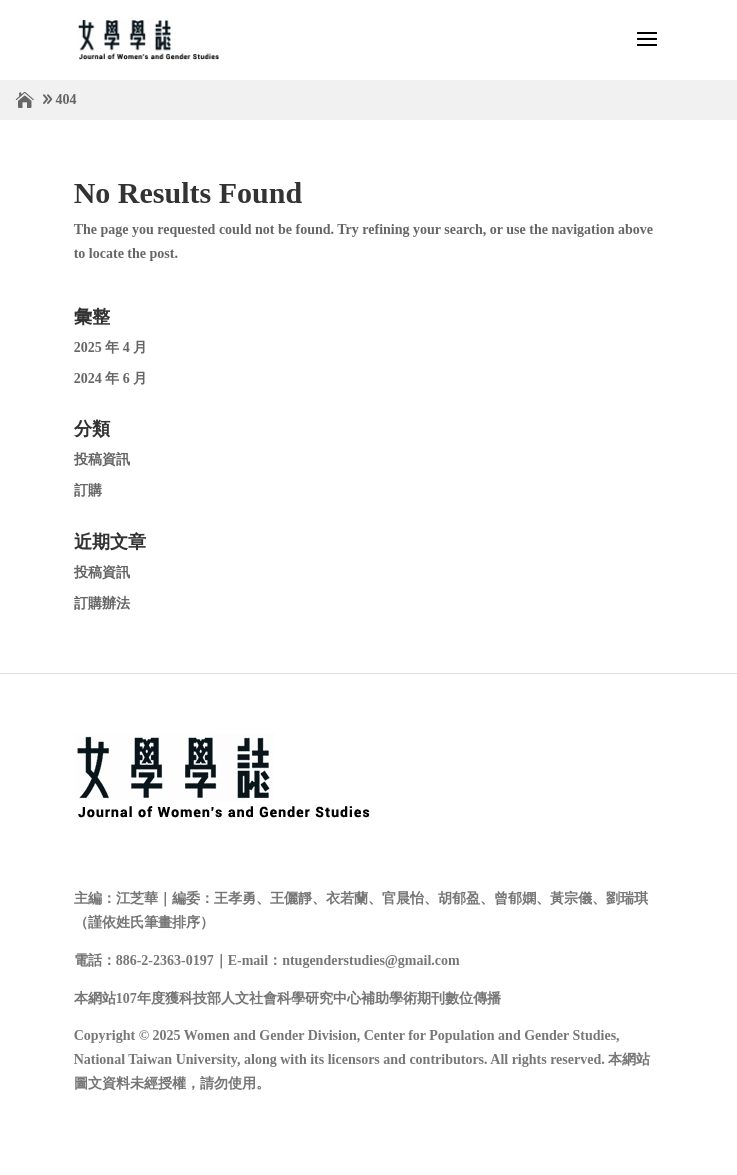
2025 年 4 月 (111, 347)
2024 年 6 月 (111, 378)
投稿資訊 (102, 459)
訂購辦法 (102, 603)
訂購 (88, 490)
